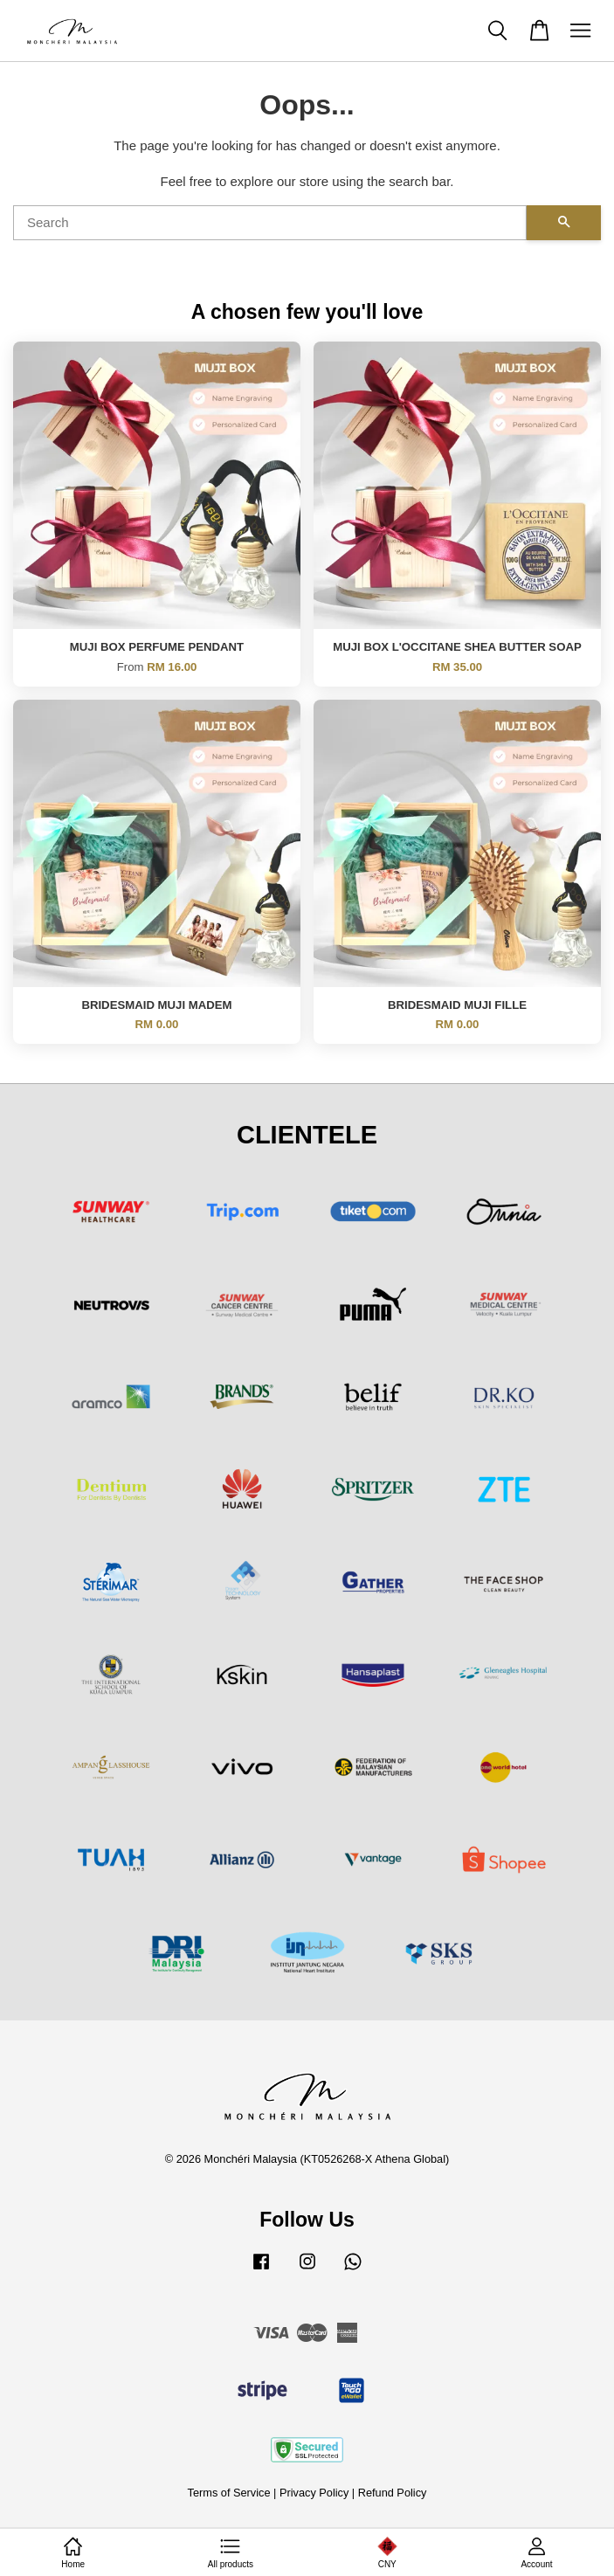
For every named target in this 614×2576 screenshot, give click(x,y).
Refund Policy (392, 2492)
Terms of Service (229, 2492)
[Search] (270, 222)
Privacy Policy (313, 2492)
